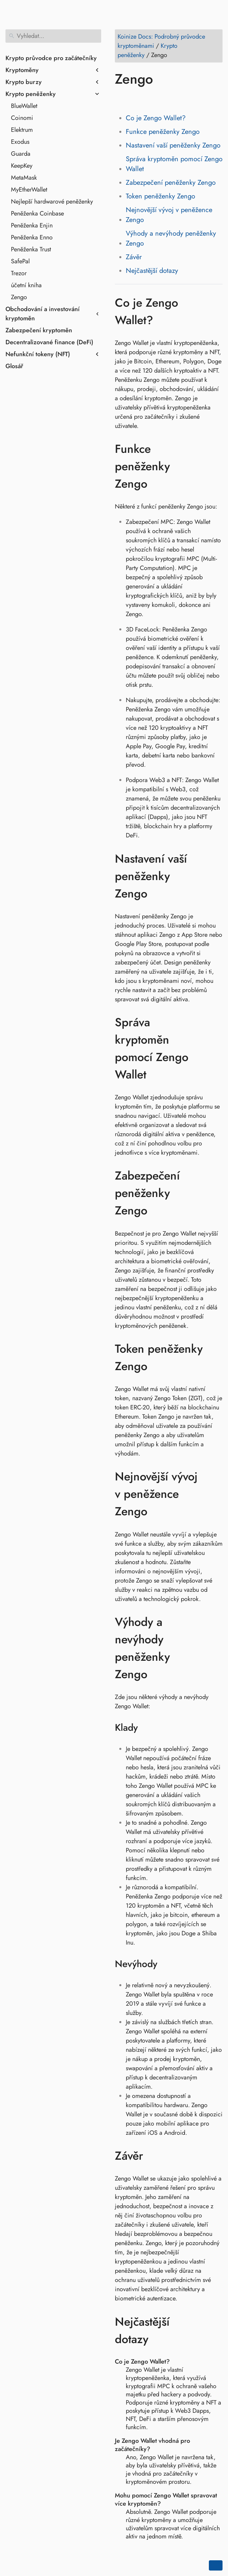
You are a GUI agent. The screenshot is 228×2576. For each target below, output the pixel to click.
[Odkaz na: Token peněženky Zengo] (215, 1357)
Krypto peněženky (30, 93)
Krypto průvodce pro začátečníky (51, 58)
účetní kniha (26, 285)
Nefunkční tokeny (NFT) (37, 354)
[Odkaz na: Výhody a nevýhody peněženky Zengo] (215, 1648)
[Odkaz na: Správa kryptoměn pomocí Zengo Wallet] (215, 1048)
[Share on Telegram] (186, 98)
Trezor (19, 273)
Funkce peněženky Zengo (163, 132)
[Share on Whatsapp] (173, 98)
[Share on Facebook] (121, 98)
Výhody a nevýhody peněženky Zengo (171, 238)
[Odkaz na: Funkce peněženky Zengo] (215, 466)
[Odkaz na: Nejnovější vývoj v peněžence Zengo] (215, 1494)
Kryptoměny (22, 70)
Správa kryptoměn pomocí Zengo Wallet (174, 164)
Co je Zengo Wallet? (156, 118)
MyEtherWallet (29, 189)
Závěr (134, 257)
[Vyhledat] (53, 36)
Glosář (14, 366)
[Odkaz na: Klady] (146, 1728)
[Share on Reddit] (160, 98)
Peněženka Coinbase (37, 213)
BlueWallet (24, 105)
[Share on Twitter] (134, 98)
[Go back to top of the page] (216, 2565)
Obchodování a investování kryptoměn (42, 314)
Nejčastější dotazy (152, 271)
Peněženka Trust (31, 249)
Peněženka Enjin (32, 225)
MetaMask (24, 177)
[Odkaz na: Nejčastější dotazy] (215, 2330)
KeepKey (21, 165)
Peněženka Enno (32, 237)
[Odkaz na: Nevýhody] (166, 1964)
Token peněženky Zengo (160, 196)
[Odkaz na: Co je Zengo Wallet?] (215, 311)
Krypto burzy (23, 82)
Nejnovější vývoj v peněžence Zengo (169, 215)
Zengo (19, 297)
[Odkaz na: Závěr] (153, 2155)
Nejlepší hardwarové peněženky (52, 201)
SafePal (20, 261)
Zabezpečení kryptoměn (38, 330)
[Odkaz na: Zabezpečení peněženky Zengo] (215, 1193)
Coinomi (22, 117)
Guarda (20, 153)
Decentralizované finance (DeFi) (49, 342)
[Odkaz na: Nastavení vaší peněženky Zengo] (215, 875)
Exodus (20, 141)
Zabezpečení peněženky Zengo (171, 182)
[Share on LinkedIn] (147, 98)
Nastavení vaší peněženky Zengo (173, 145)
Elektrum (22, 129)
